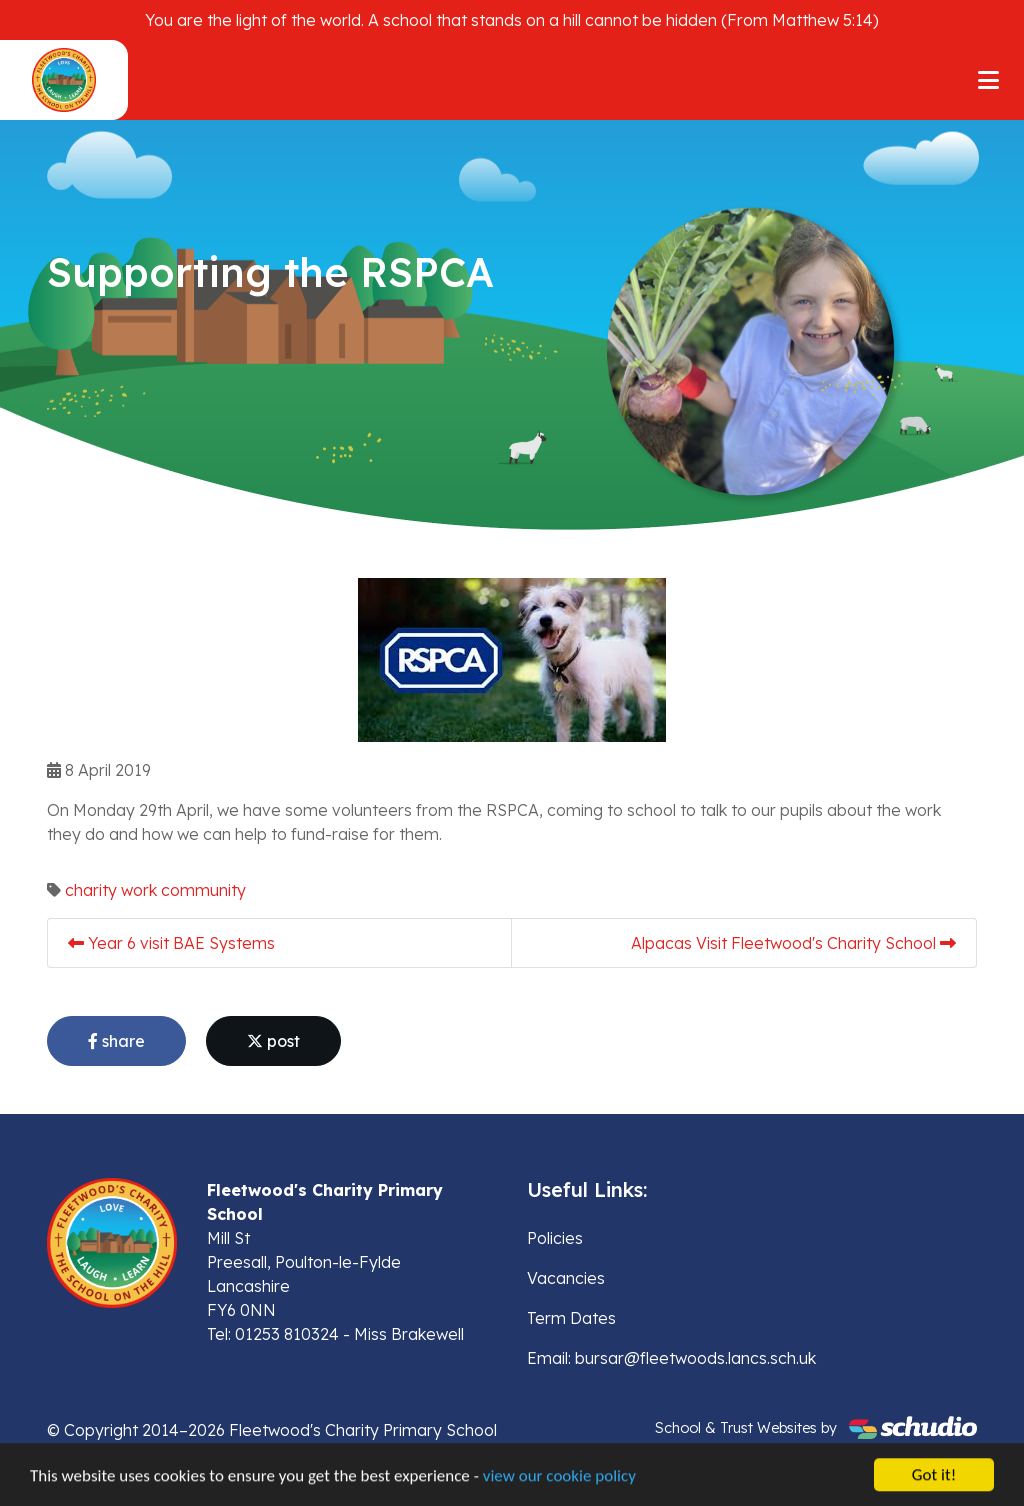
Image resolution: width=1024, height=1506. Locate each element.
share (116, 1041)
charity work (111, 890)
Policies (555, 1238)
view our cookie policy (559, 1477)
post (273, 1041)
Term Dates (571, 1318)
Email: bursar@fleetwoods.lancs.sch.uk (671, 1358)
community (203, 890)
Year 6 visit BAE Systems (171, 943)
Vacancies (566, 1278)
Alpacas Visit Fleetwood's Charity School (793, 943)
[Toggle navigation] (988, 80)
